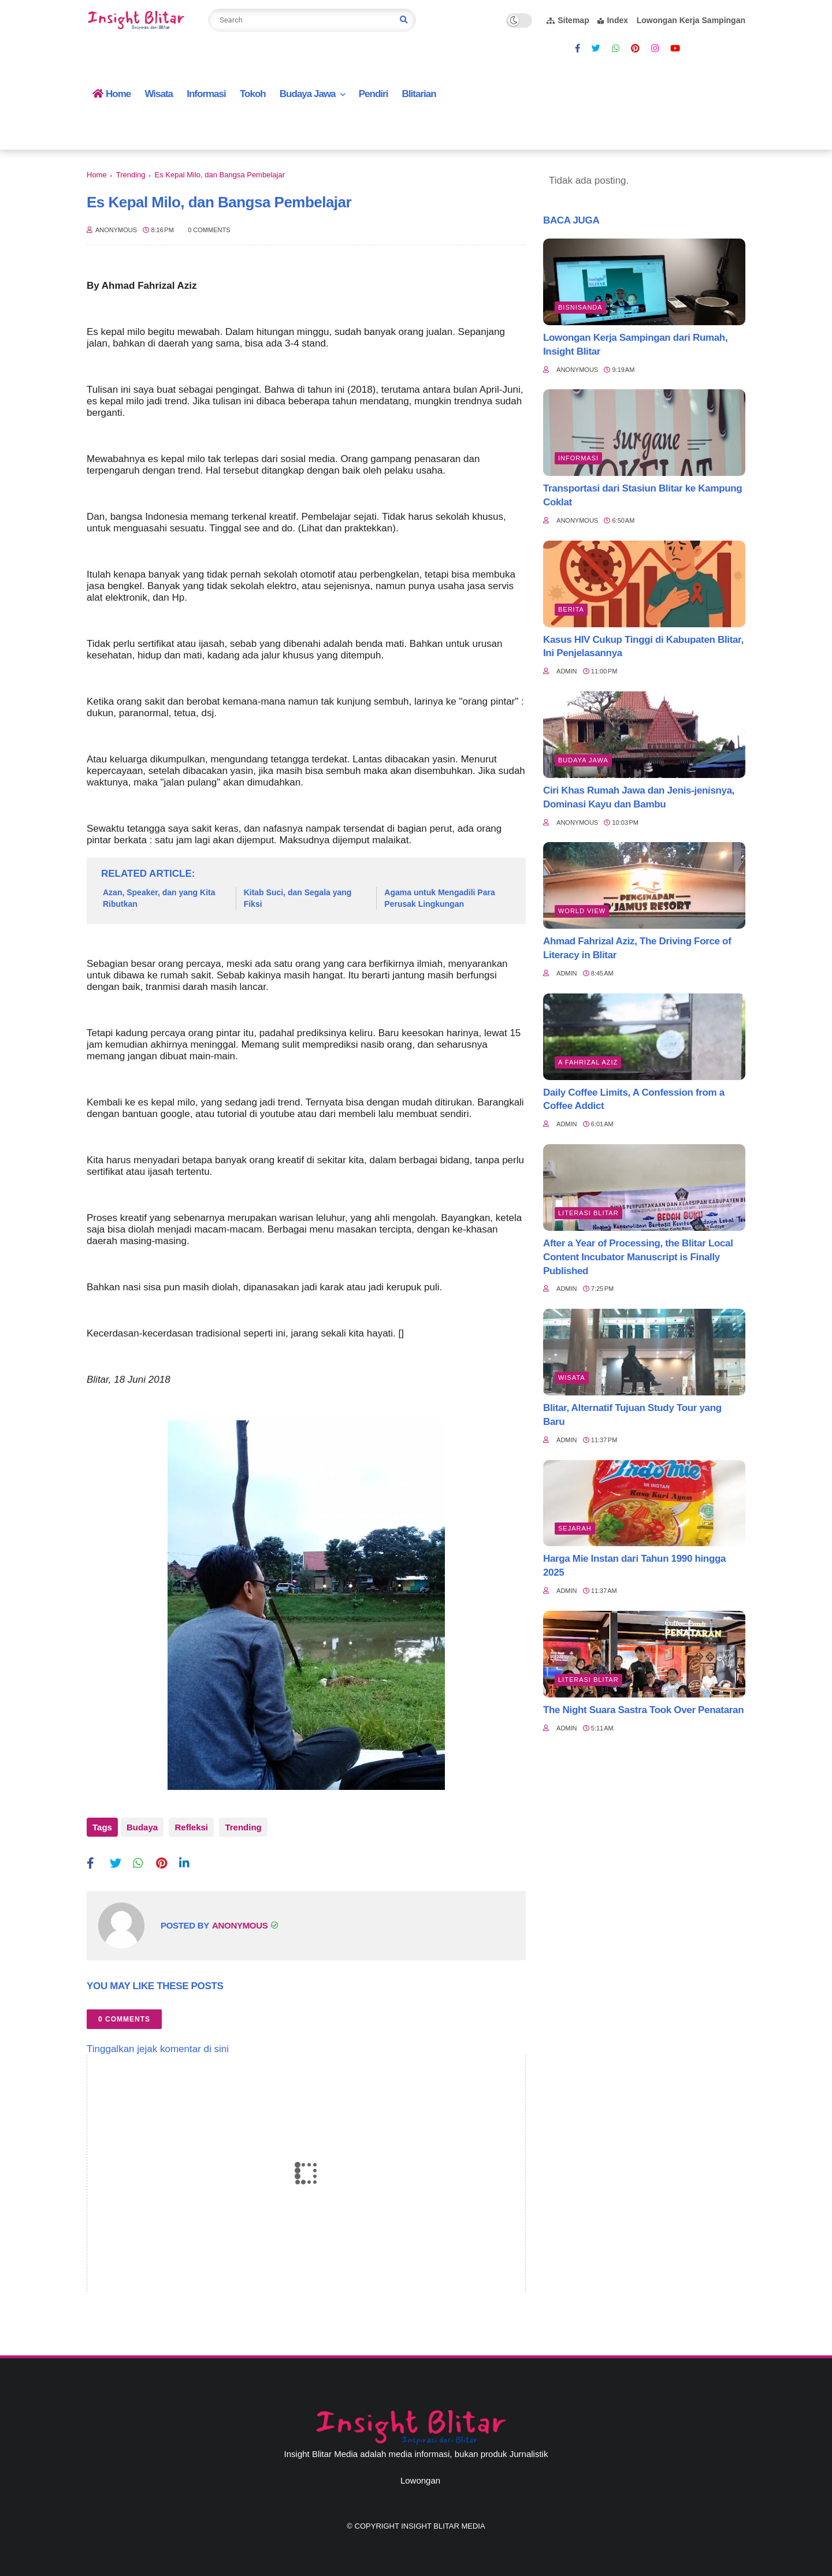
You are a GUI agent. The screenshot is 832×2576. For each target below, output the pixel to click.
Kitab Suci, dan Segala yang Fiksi (298, 898)
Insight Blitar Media (443, 2521)
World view (582, 910)
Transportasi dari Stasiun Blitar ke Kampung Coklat (642, 495)
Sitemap (568, 20)
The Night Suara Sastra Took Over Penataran (643, 1709)
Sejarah (575, 1528)
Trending (131, 174)
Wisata (158, 93)
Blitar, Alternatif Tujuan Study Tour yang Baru (632, 1414)
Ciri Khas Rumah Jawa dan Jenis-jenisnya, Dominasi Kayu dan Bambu (638, 797)
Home (111, 93)
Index (612, 20)
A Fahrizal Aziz (588, 1062)
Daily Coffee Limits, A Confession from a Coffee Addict (634, 1099)
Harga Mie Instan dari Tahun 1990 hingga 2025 (634, 1565)
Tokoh (253, 93)
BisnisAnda (580, 307)
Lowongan (420, 2475)
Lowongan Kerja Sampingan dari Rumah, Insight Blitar (635, 344)
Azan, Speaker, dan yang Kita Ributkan (159, 898)
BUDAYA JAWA (583, 760)
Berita (571, 609)
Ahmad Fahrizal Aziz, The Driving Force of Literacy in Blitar (637, 948)
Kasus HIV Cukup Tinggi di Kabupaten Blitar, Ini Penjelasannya (643, 646)
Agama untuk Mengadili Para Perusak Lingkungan (439, 898)
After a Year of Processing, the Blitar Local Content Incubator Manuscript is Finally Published (638, 1257)
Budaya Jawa (308, 93)
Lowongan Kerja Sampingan (691, 20)
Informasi (206, 93)
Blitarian (419, 93)
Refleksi (189, 1827)
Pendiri (373, 93)
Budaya (142, 1827)
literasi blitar (588, 1212)
